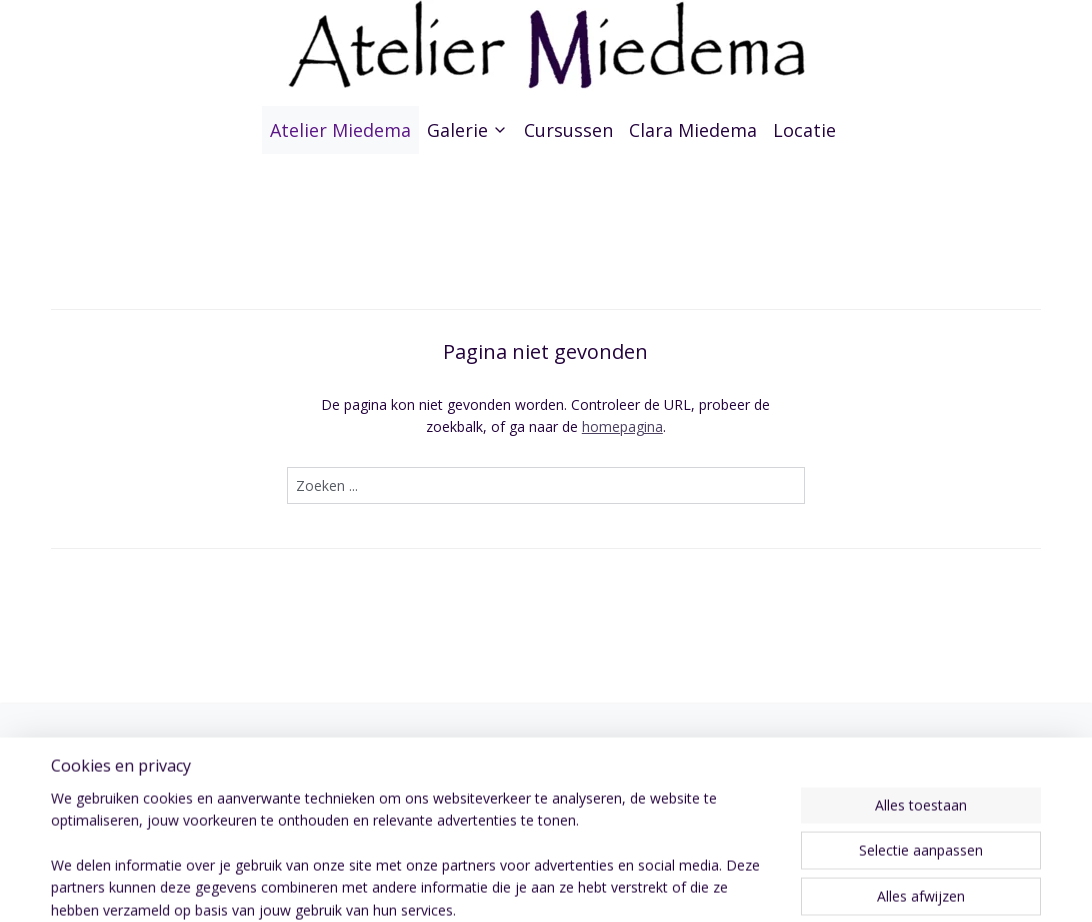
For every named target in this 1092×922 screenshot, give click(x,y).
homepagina (622, 426)
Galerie (467, 130)
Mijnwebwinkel (895, 885)
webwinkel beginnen (721, 885)
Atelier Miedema (340, 130)
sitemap (602, 885)
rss (644, 885)
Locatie (804, 130)
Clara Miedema (693, 130)
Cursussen (568, 130)
